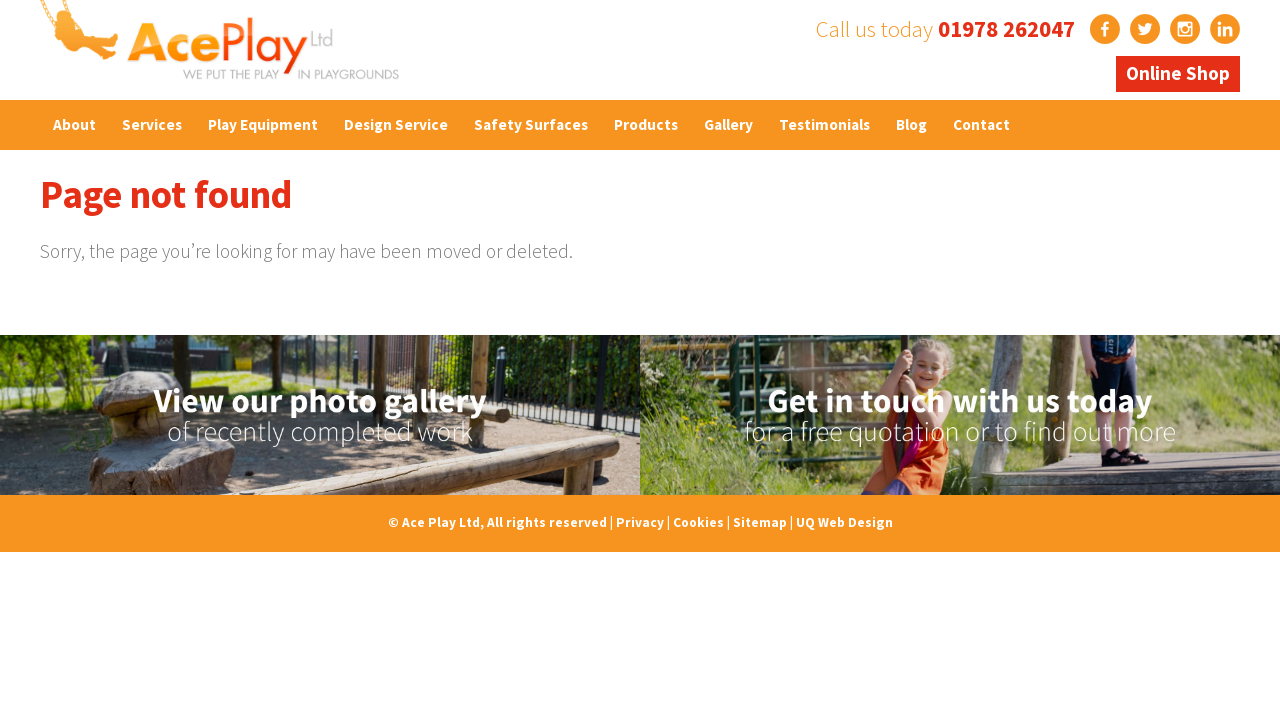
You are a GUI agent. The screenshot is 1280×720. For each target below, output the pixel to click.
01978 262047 (1006, 28)
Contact (981, 124)
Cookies (698, 522)
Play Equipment (263, 124)
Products (646, 124)
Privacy (640, 522)
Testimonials (824, 124)
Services (152, 124)
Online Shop (1178, 73)
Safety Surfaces (531, 124)
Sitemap (760, 522)
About (74, 124)
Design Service (396, 124)
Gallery (728, 124)
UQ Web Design (844, 522)
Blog (911, 124)
